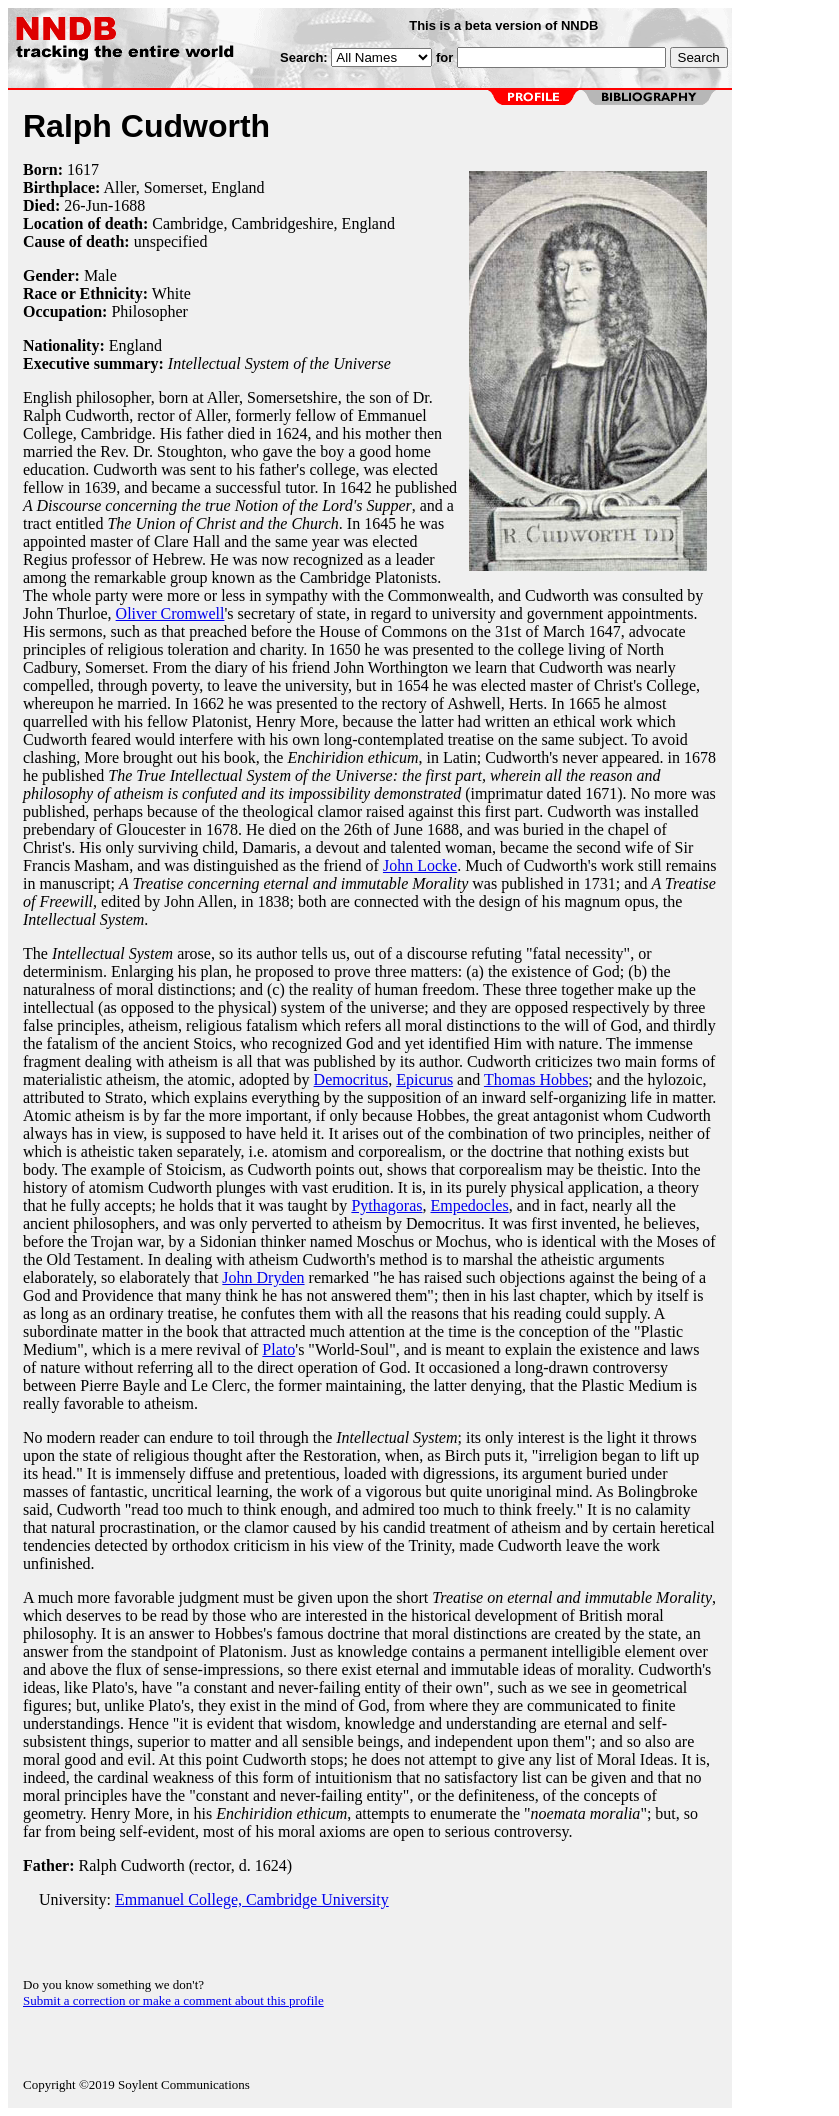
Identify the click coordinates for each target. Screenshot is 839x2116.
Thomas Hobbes (536, 1079)
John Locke (420, 865)
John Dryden (263, 1277)
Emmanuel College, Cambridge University (252, 1899)
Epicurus (424, 1079)
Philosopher (149, 311)
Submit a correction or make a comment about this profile (173, 2000)
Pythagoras (386, 1205)
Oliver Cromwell (170, 613)
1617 (83, 169)
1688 (129, 205)
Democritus (351, 1079)
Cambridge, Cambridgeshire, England (273, 223)
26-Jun (86, 205)
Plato (278, 1349)
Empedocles (469, 1205)
